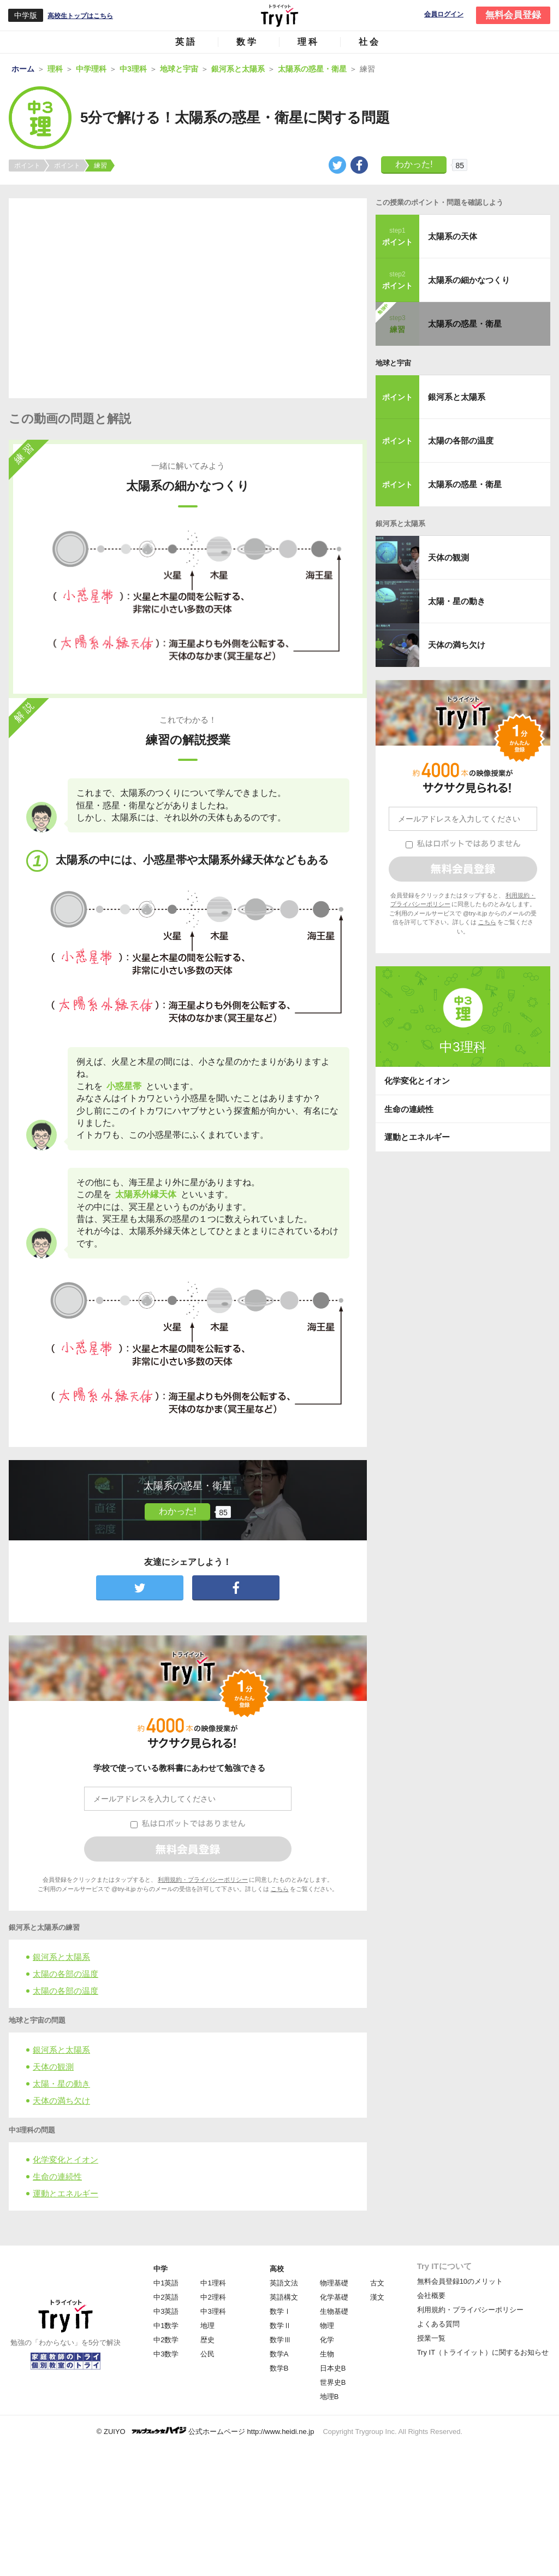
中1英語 (166, 2283)
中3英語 (166, 2311)
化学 (327, 2340)
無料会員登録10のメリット (460, 2281)
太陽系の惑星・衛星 (465, 323)
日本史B (333, 2368)
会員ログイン (443, 14)
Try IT (279, 15)
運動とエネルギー (65, 2193)
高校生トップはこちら (80, 16)
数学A (279, 2354)
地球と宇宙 (393, 363)
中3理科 (212, 2311)
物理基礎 (334, 2283)
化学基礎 (334, 2297)
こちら (280, 1889)
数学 (247, 41)
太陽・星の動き (61, 2083)
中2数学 (166, 2340)
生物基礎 (334, 2311)
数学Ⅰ (280, 2311)
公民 (207, 2354)
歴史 (207, 2340)
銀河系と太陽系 (61, 1956)
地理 (207, 2325)
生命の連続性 (57, 2176)
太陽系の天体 (452, 236)
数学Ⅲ (280, 2340)
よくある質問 (438, 2324)
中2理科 (212, 2297)
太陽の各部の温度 (65, 1973)
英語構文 (284, 2297)
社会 (369, 41)
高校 (277, 2269)
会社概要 (431, 2295)
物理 (327, 2325)
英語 (186, 41)
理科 (308, 41)
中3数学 (166, 2354)
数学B (279, 2368)
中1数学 (166, 2325)
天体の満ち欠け (61, 2100)
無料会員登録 (513, 15)
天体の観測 (53, 2066)
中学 (160, 2269)
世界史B (333, 2382)
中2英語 (166, 2297)
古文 (377, 2283)
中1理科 (212, 2283)
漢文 (377, 2297)
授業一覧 (431, 2338)
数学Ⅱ (280, 2325)
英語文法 (284, 2283)
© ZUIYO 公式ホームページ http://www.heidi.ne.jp (205, 2431)
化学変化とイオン (65, 2159)
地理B (329, 2396)
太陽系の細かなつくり (469, 280)
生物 (327, 2354)
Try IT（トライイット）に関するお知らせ (483, 2352)
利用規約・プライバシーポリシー (203, 1879)
